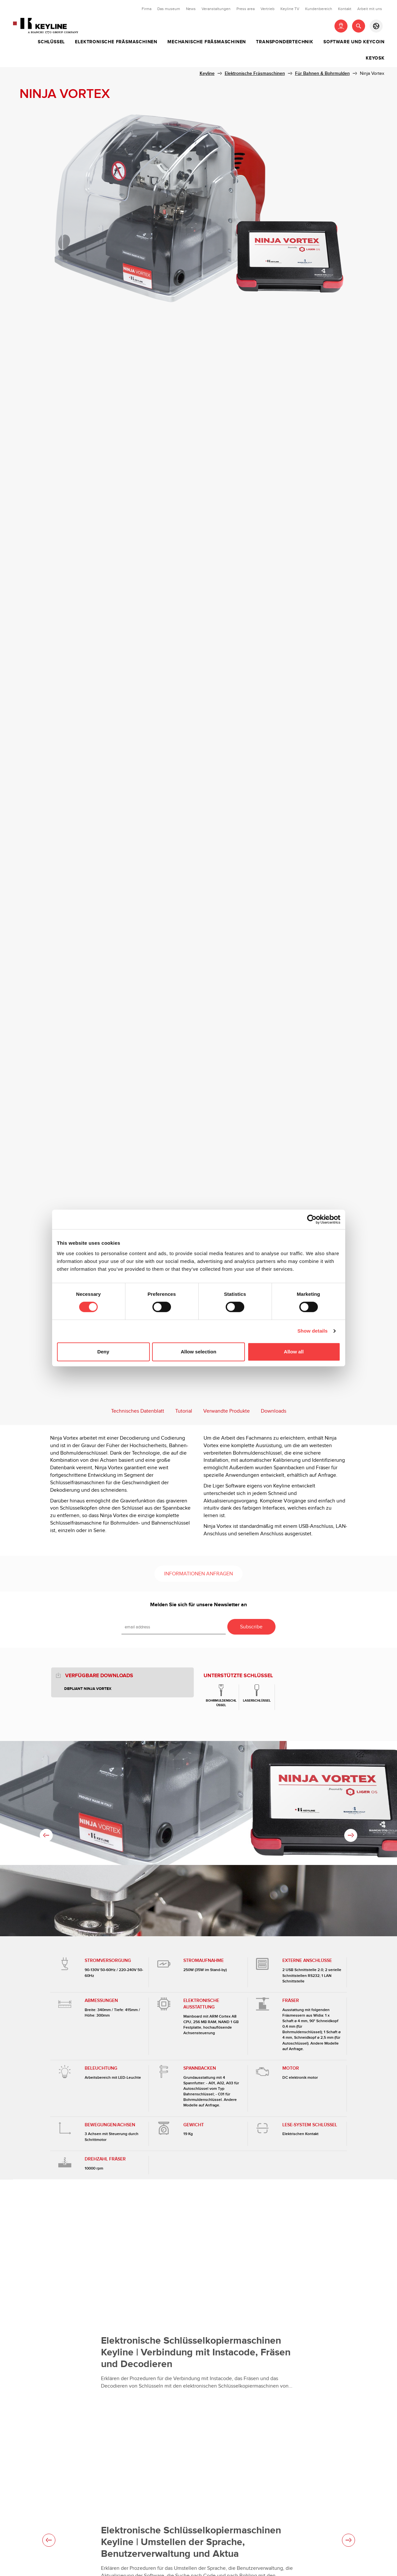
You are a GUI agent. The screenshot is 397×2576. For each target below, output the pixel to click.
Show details (312, 1331)
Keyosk (375, 58)
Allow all (294, 1351)
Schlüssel (51, 42)
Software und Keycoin (354, 42)
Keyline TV (289, 9)
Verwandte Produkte (226, 1411)
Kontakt (344, 9)
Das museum (168, 9)
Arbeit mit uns (369, 9)
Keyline (207, 73)
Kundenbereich (318, 9)
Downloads (273, 1411)
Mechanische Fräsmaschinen (206, 42)
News (191, 9)
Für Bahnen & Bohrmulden (322, 73)
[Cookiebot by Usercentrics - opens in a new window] (311, 1219)
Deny (103, 1351)
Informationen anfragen (198, 1574)
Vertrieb (268, 9)
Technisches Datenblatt (137, 1411)
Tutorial (183, 1411)
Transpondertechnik (284, 42)
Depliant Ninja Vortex (87, 1688)
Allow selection (198, 1351)
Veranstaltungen (216, 9)
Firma (146, 9)
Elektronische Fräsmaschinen (116, 42)
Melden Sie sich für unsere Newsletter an (198, 1605)
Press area (245, 9)
